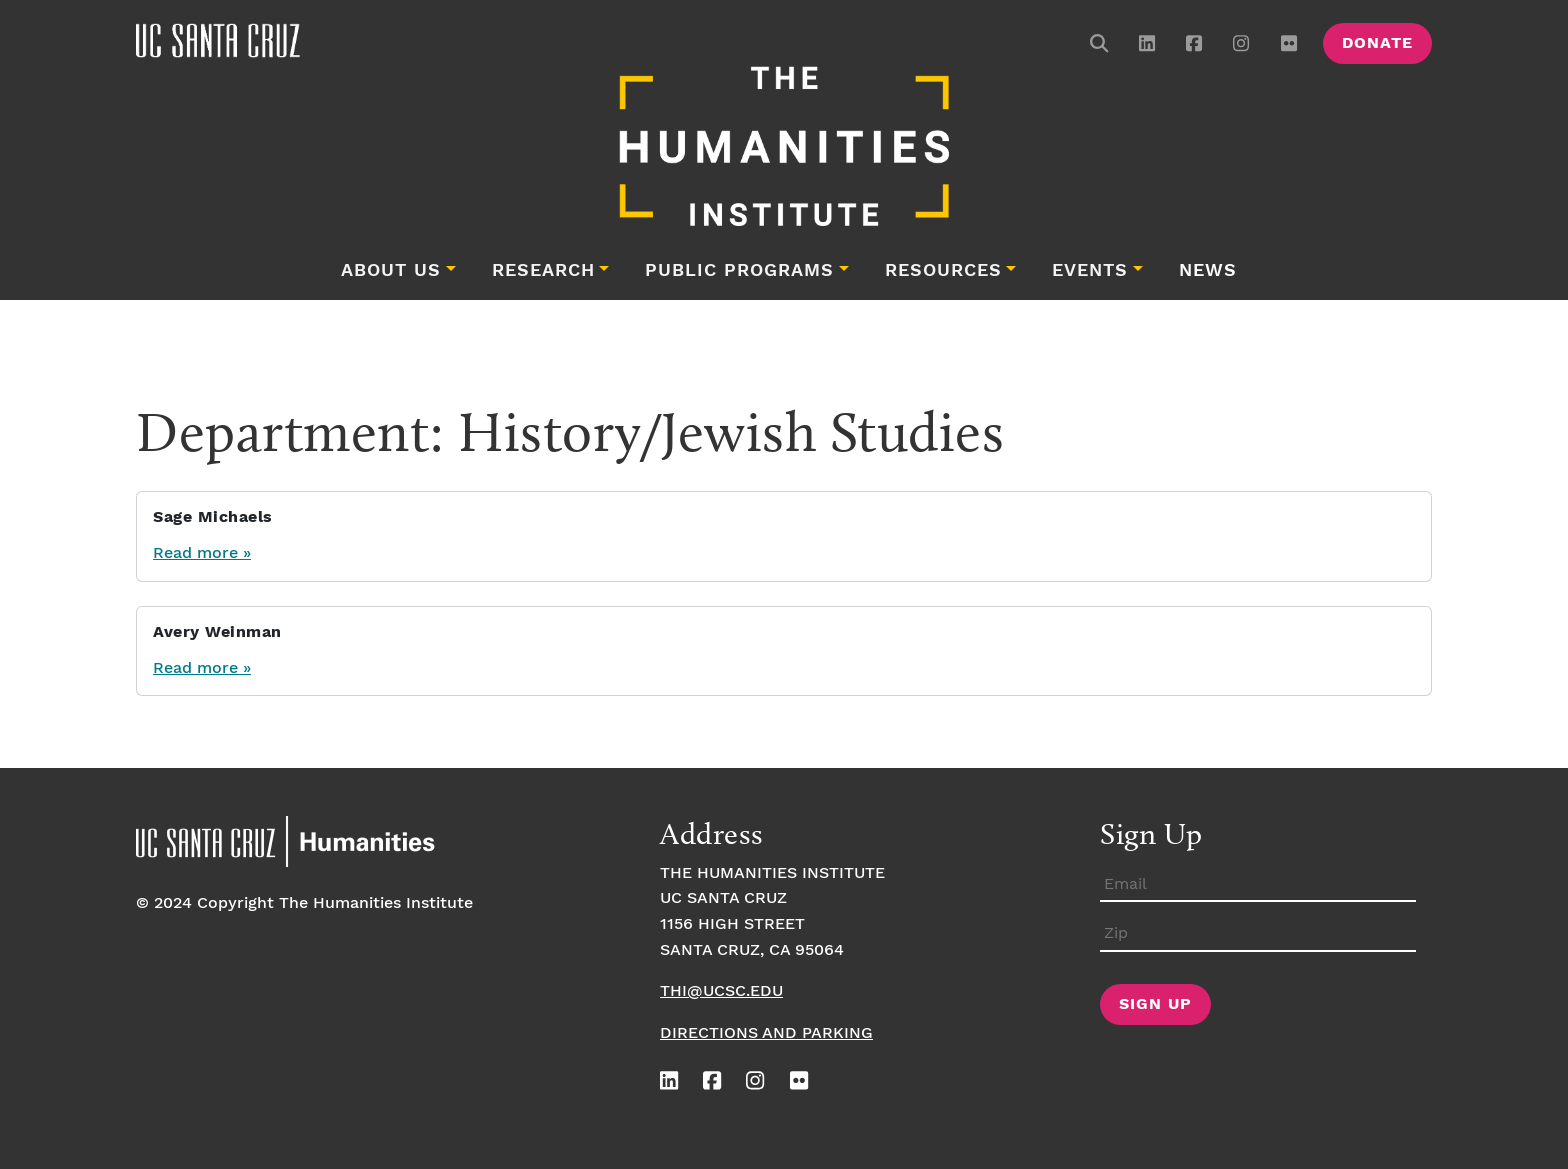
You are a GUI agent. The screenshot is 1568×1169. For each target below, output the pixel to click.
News (1208, 271)
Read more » (202, 553)
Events (1090, 271)
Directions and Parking (766, 1033)
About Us (391, 271)
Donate (1377, 43)
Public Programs (739, 271)
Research (543, 271)
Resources (943, 271)
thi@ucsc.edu (721, 991)
